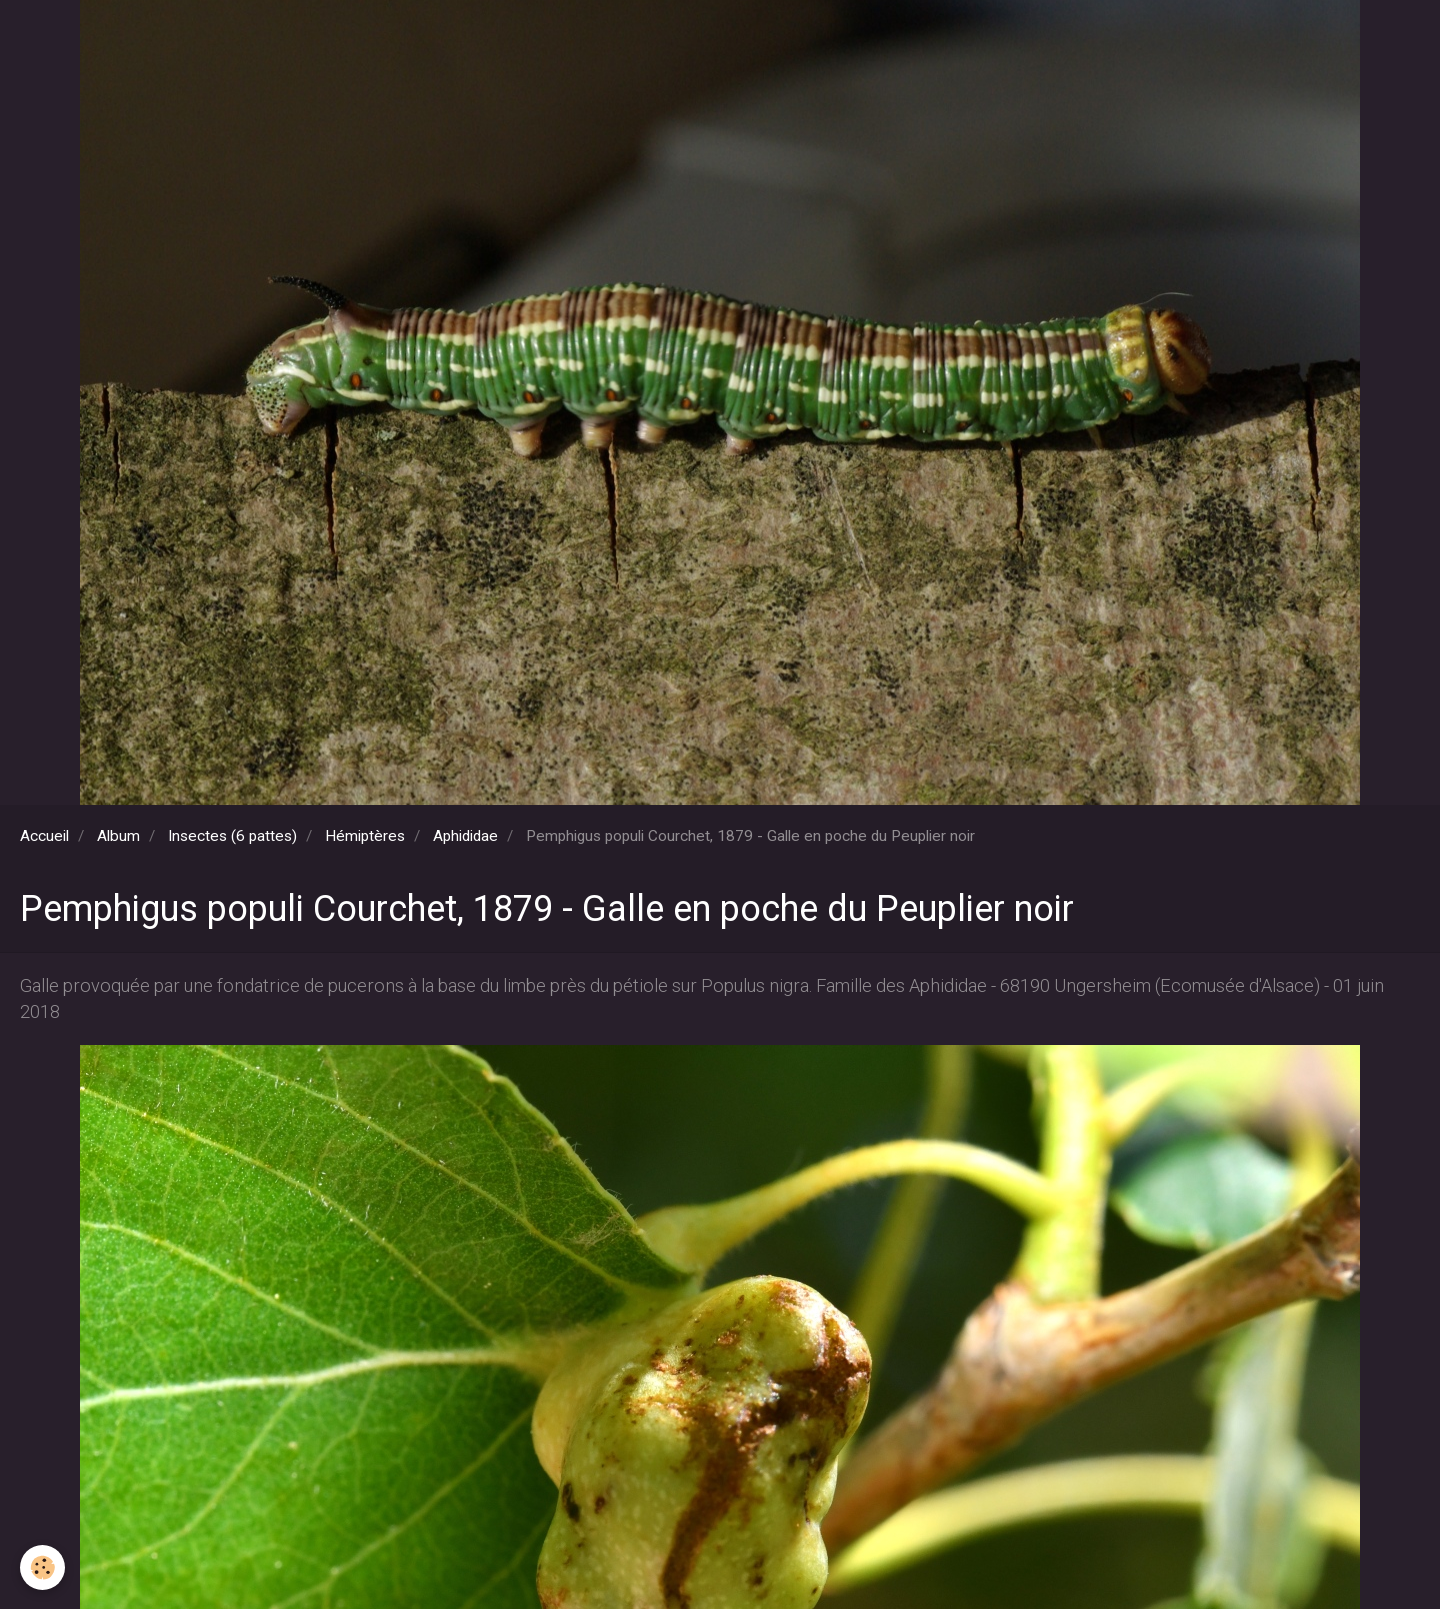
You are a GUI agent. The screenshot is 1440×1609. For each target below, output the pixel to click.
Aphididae (465, 836)
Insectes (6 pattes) (232, 836)
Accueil (44, 836)
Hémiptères (365, 836)
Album (118, 836)
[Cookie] (42, 1567)
